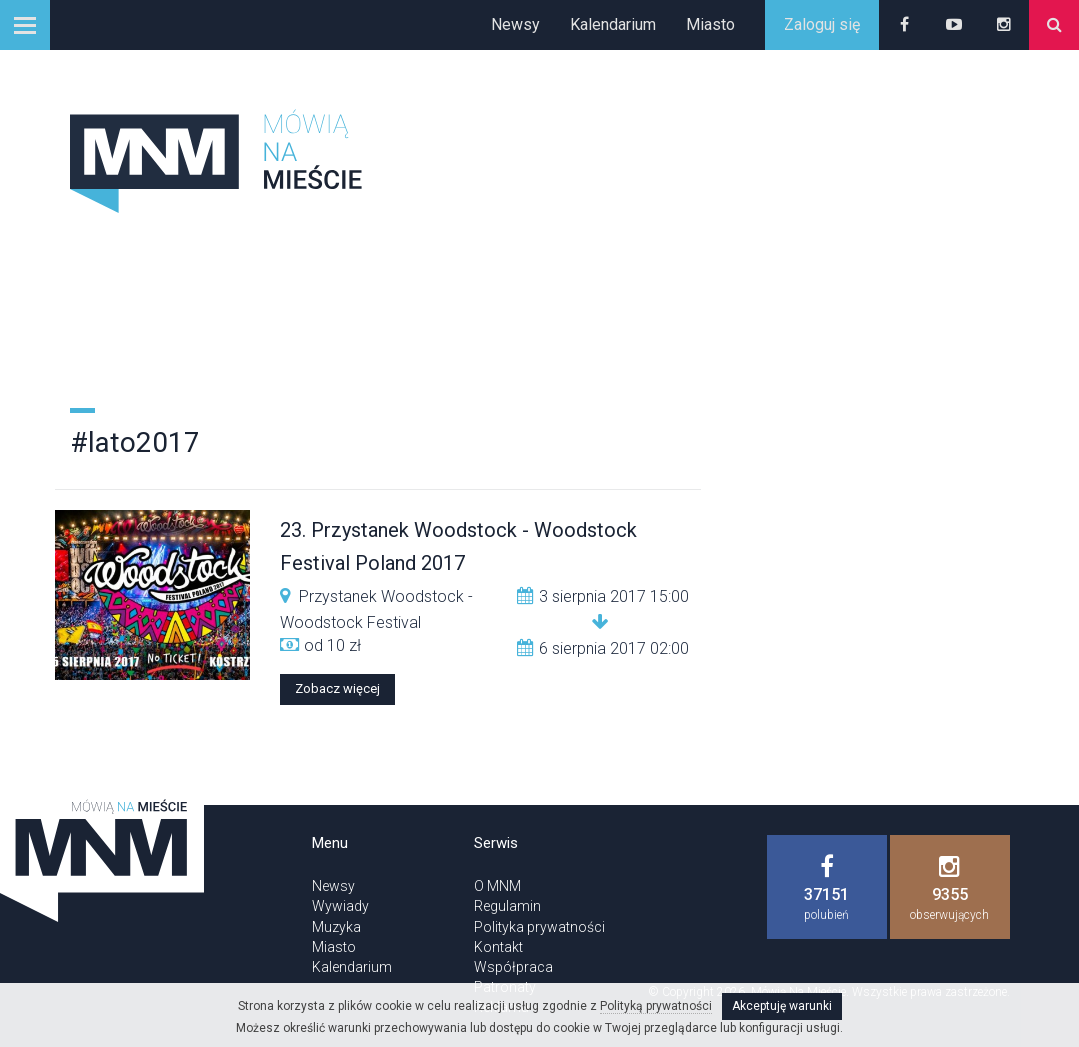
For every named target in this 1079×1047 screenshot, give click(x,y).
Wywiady (340, 906)
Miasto (710, 24)
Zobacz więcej (337, 688)
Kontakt (498, 947)
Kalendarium (613, 24)
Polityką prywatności (656, 1006)
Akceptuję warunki (782, 1006)
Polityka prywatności (539, 927)
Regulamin (507, 906)
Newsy (515, 24)
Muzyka (336, 927)
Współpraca (513, 967)
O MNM (497, 886)
